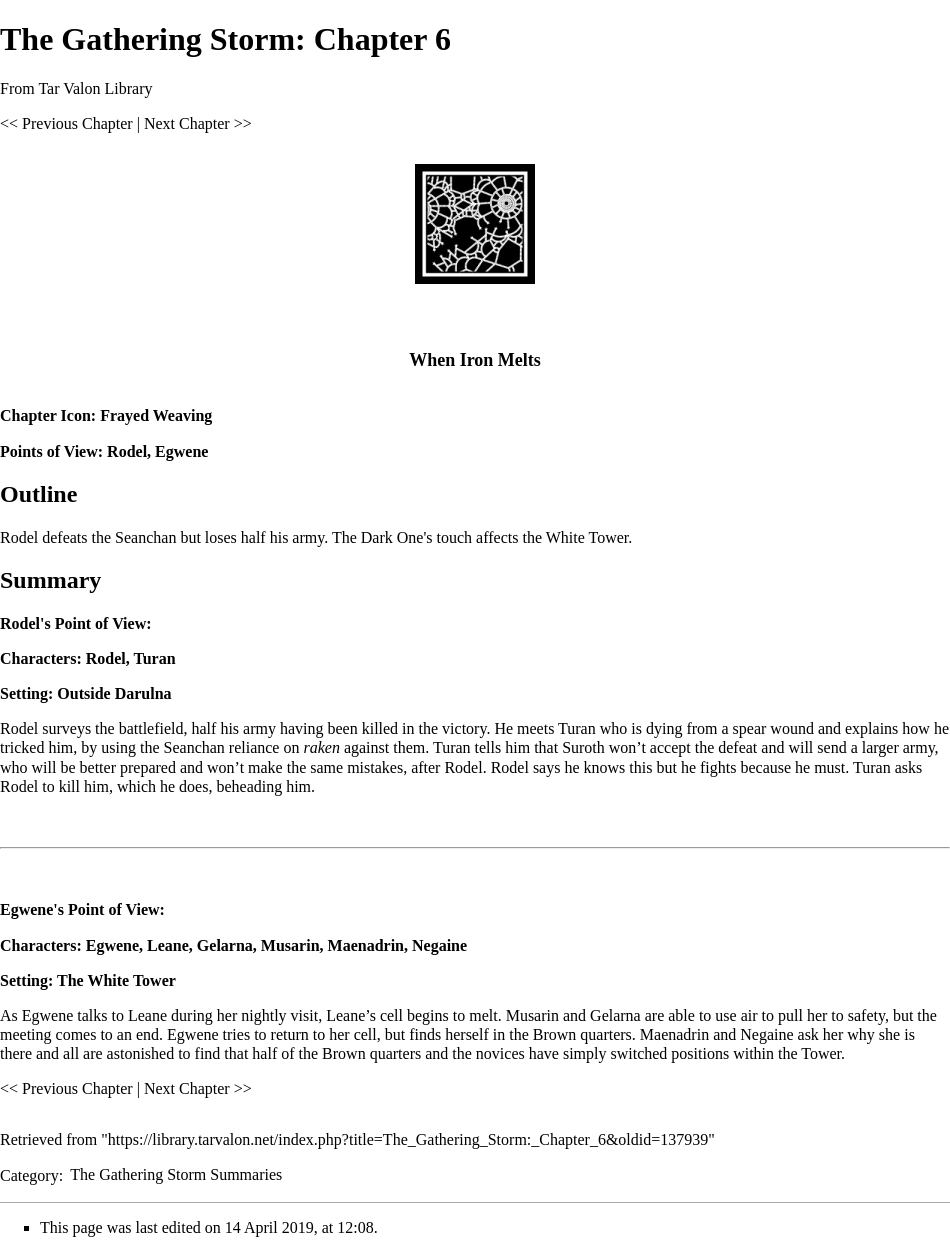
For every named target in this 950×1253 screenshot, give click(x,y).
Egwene (181, 451)
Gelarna (225, 945)
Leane (168, 945)
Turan (154, 658)
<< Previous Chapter (66, 123)
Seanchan (194, 747)
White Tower (131, 980)
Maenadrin (366, 945)
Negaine (439, 945)
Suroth (583, 747)
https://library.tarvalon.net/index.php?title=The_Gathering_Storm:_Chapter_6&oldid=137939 (408, 1139)
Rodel (127, 451)
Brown (555, 1034)
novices (500, 1053)
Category (29, 1174)
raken (321, 747)
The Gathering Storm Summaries (176, 1174)
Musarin (290, 945)
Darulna (143, 693)
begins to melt (452, 1015)
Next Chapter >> (198, 123)
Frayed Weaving (156, 415)
